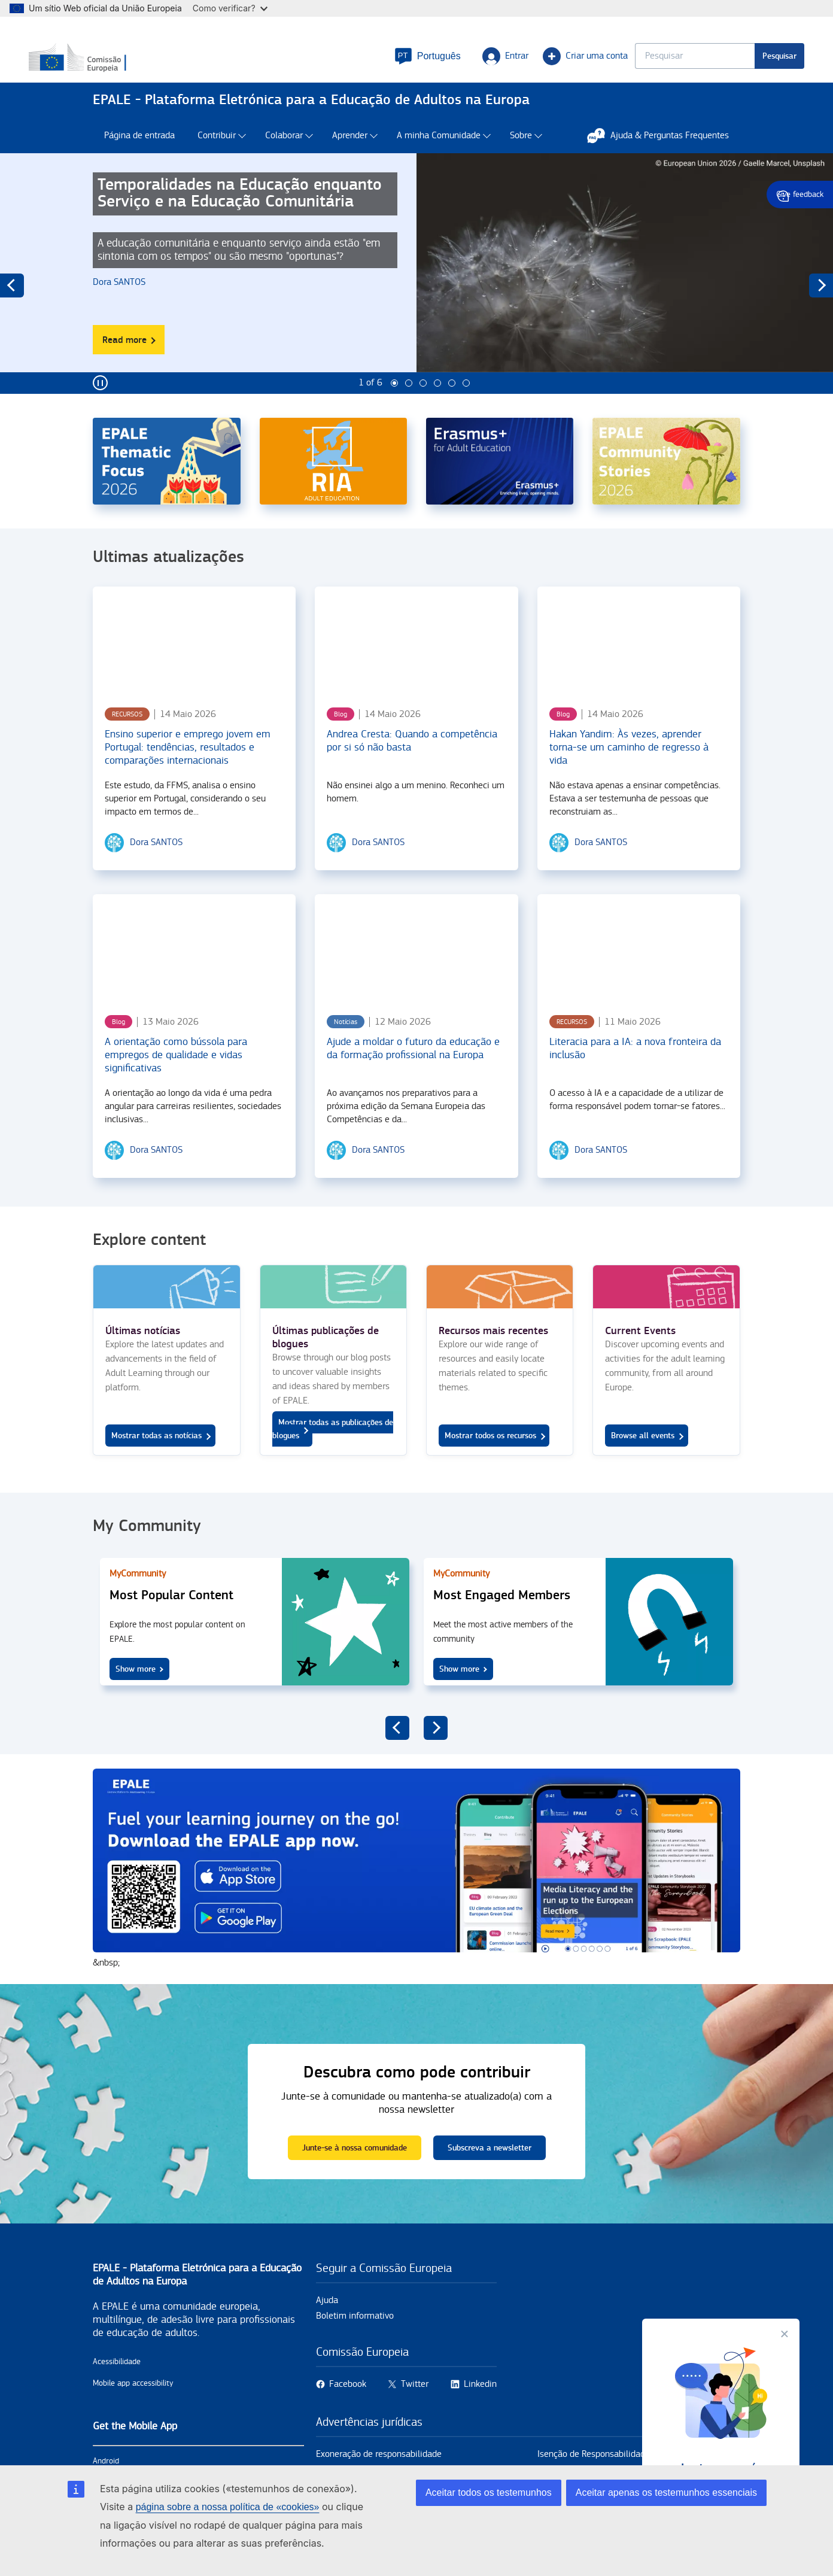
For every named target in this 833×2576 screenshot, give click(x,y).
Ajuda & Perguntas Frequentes (664, 153)
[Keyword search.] (631, 63)
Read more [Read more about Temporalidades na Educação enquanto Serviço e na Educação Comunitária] (133, 362)
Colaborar (284, 154)
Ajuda (327, 2319)
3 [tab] (423, 401)
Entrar (441, 63)
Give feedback (799, 194)
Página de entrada (139, 154)
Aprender (349, 154)
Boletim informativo (355, 2334)
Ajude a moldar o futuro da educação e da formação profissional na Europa (413, 1067)
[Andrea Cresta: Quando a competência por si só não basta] (416, 658)
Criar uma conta (521, 63)
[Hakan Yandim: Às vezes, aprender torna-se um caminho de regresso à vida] (638, 658)
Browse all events (642, 1454)
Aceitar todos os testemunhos (488, 2492)
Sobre (521, 154)
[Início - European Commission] (179, 65)
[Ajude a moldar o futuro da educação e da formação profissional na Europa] (416, 966)
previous (12, 304)
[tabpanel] (416, 290)
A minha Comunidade (439, 154)
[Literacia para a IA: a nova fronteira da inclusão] (638, 966)
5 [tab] (451, 401)
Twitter (414, 2402)
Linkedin (480, 2402)
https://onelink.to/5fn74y (416, 1888)
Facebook (347, 2402)
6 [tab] (466, 401)
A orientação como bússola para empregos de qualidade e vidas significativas (176, 1073)
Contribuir (216, 154)
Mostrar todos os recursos (490, 1454)
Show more (135, 1687)
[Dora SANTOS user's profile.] (122, 301)
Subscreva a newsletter (489, 2166)
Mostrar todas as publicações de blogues (332, 1447)
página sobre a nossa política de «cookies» (228, 2507)
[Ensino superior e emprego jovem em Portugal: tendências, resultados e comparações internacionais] (194, 658)
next (821, 304)
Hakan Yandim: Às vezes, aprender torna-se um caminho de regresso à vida (629, 765)
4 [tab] (437, 401)
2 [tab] (408, 401)
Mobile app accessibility (133, 2402)
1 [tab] (394, 401)
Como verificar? (230, 8)
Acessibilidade (117, 2380)
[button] (363, 63)
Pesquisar (715, 63)
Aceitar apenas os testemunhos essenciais (666, 2492)
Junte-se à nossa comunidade (354, 2166)
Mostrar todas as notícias (156, 1454)
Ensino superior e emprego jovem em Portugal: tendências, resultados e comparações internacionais (187, 765)
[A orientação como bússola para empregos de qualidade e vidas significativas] (194, 966)
